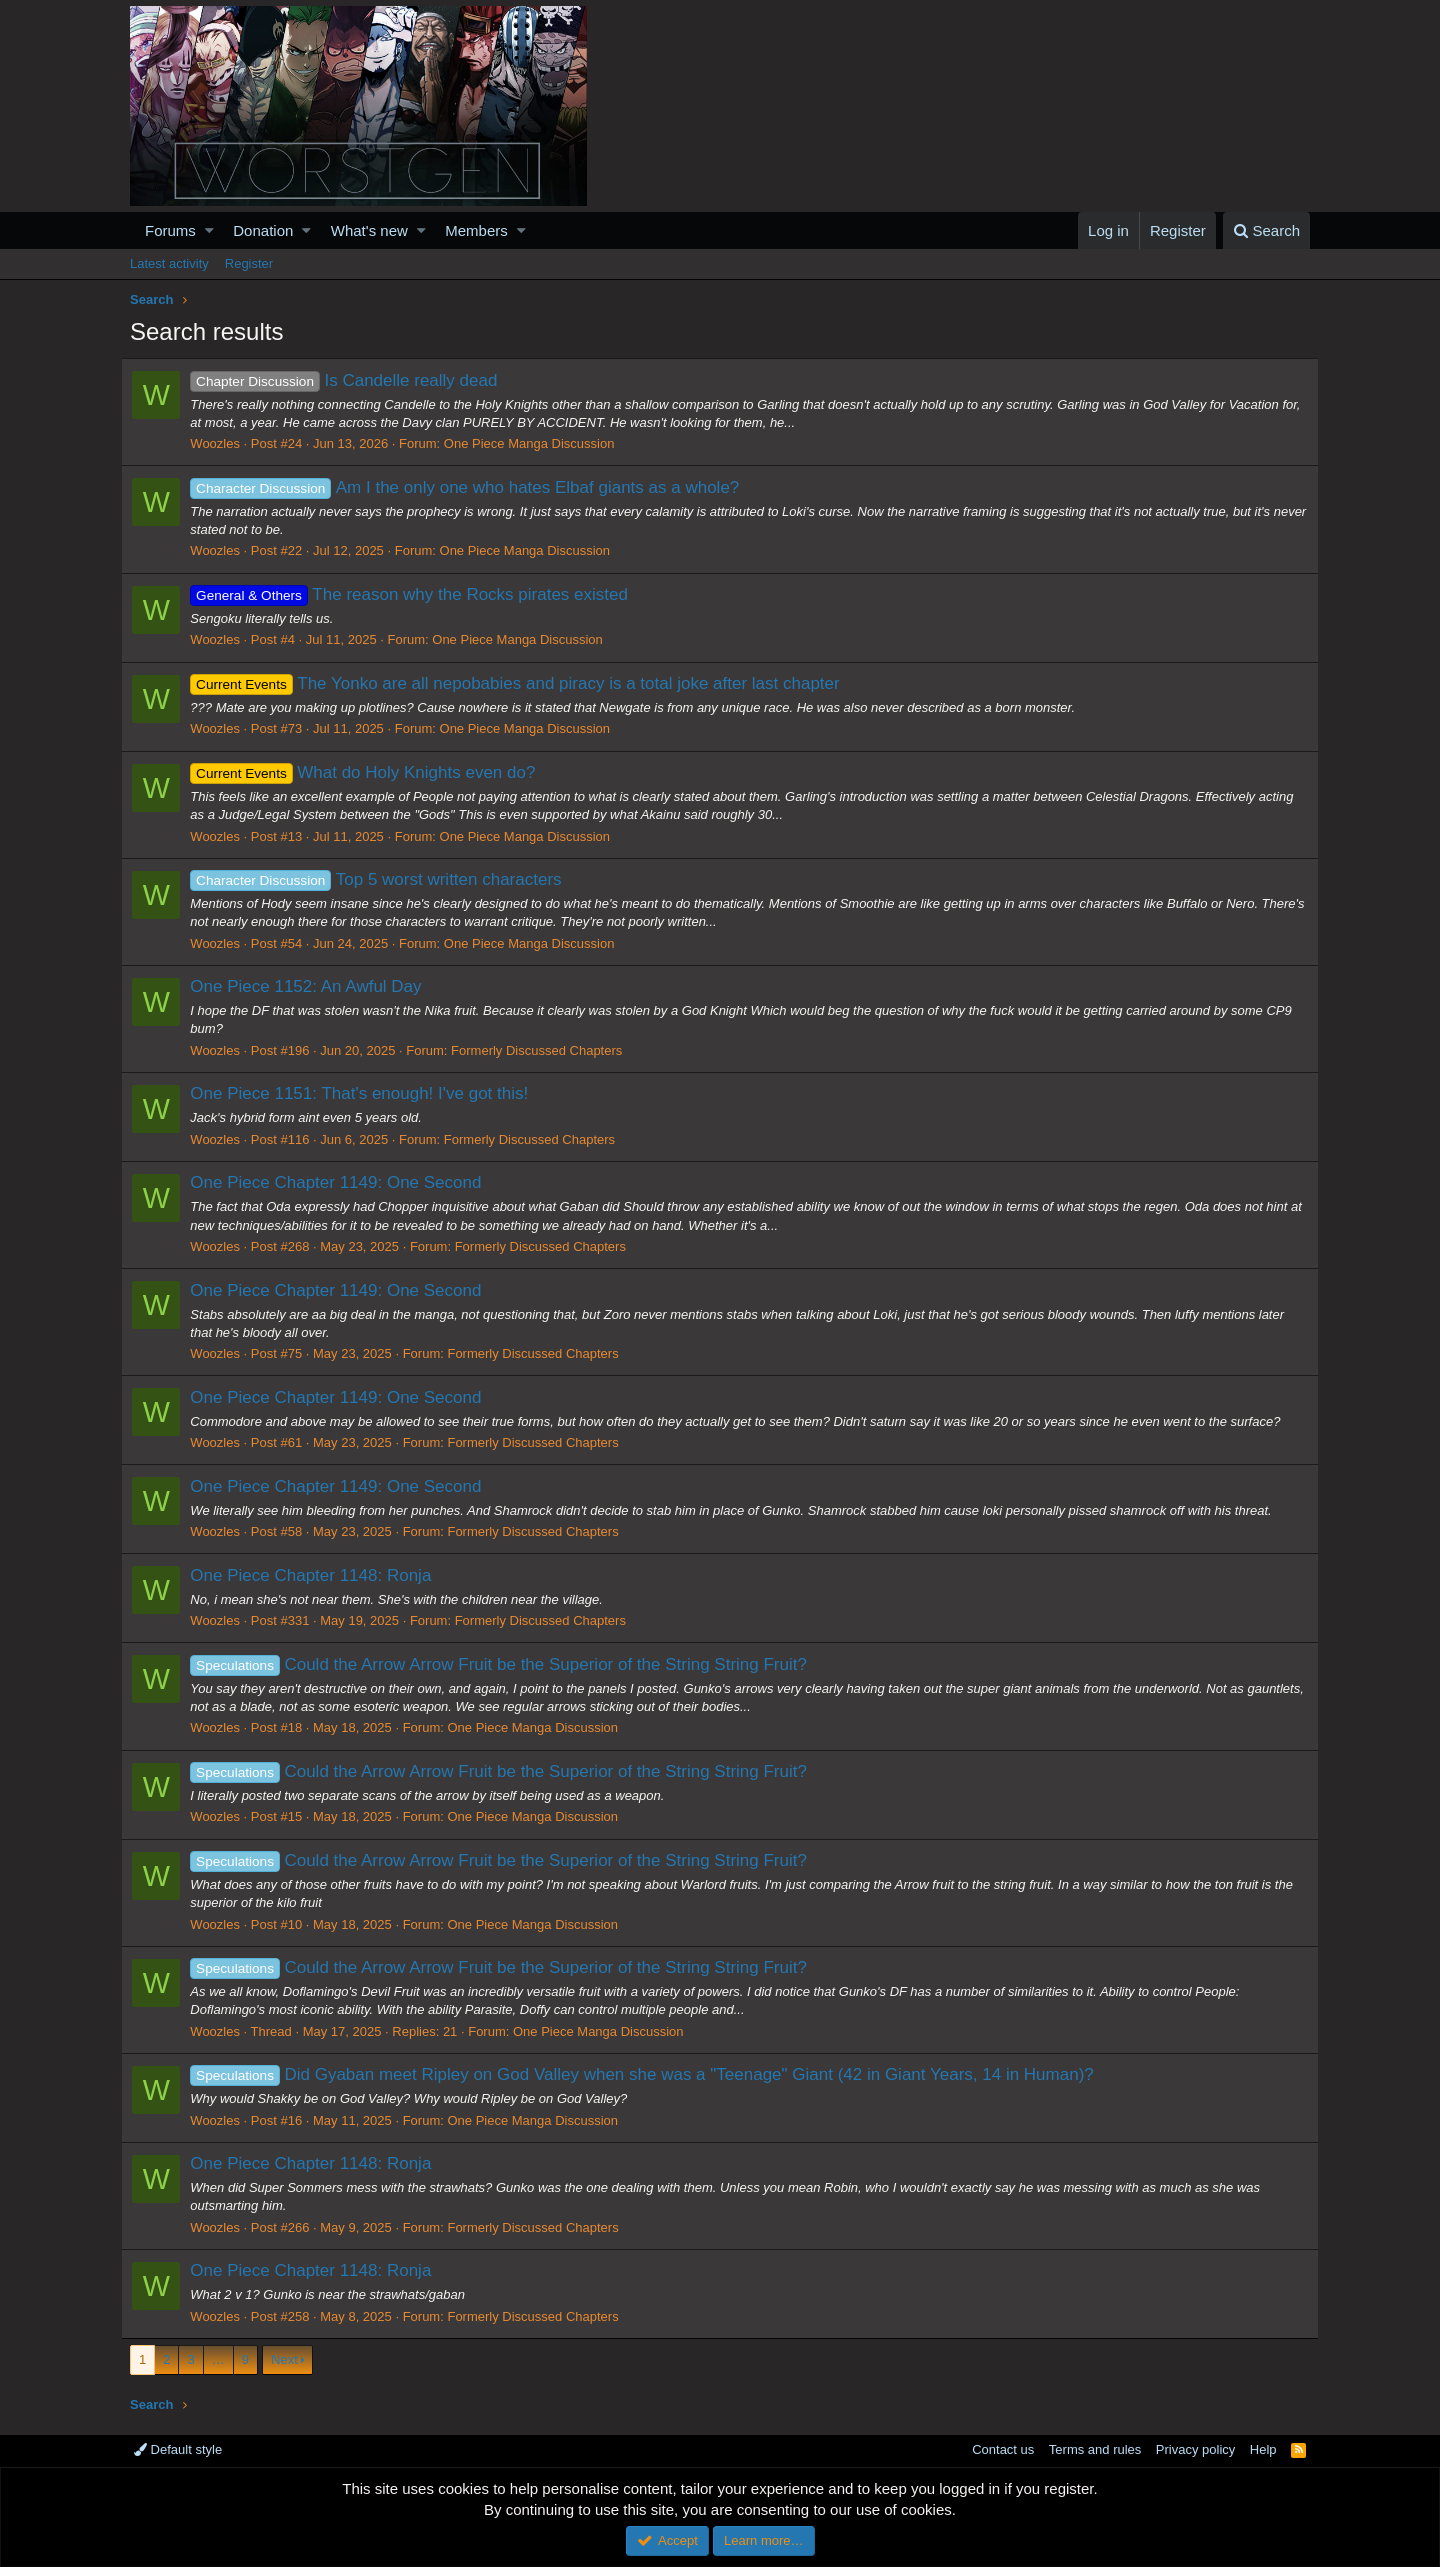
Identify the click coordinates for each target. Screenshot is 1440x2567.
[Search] (1266, 230)
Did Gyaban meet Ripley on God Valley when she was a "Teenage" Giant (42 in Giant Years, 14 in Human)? (650, 2074)
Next (284, 2359)
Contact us (1003, 2449)
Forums (170, 230)
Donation (263, 230)
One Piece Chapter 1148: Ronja (319, 1575)
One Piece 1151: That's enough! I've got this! (368, 1093)
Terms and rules (1095, 2449)
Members (476, 230)
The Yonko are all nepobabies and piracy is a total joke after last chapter (523, 683)
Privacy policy (1195, 2449)
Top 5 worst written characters (384, 879)
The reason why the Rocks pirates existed (418, 594)
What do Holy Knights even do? (371, 772)
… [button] (218, 2359)
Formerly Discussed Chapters (545, 1050)
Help (1263, 2449)
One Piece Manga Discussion (538, 443)
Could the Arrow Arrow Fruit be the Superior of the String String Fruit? (507, 1664)
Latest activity (169, 263)
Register (249, 263)
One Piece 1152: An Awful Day (314, 986)
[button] (209, 230)
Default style (178, 2449)
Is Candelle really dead (352, 380)
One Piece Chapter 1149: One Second (344, 1182)
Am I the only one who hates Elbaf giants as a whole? (473, 487)
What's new (369, 230)
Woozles (224, 443)
